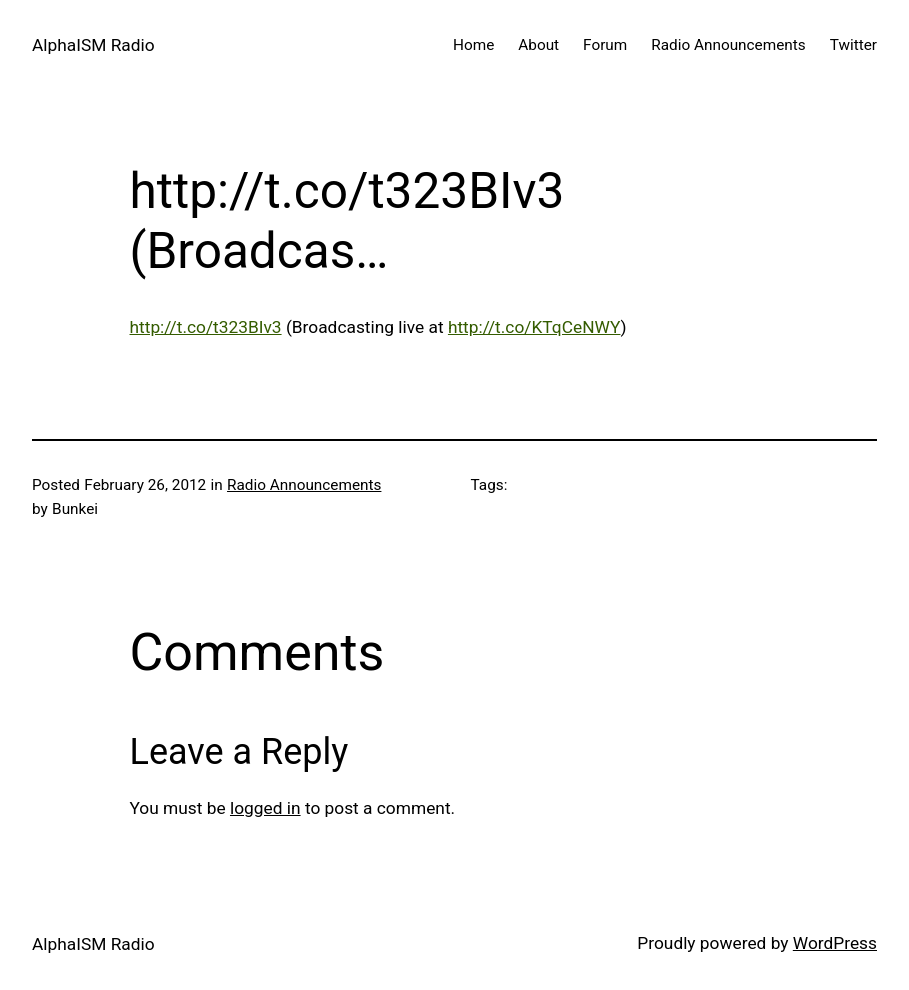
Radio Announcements (304, 485)
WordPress (835, 943)
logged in (265, 808)
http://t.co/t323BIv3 (206, 327)
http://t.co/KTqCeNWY (534, 327)
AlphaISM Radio (93, 45)
